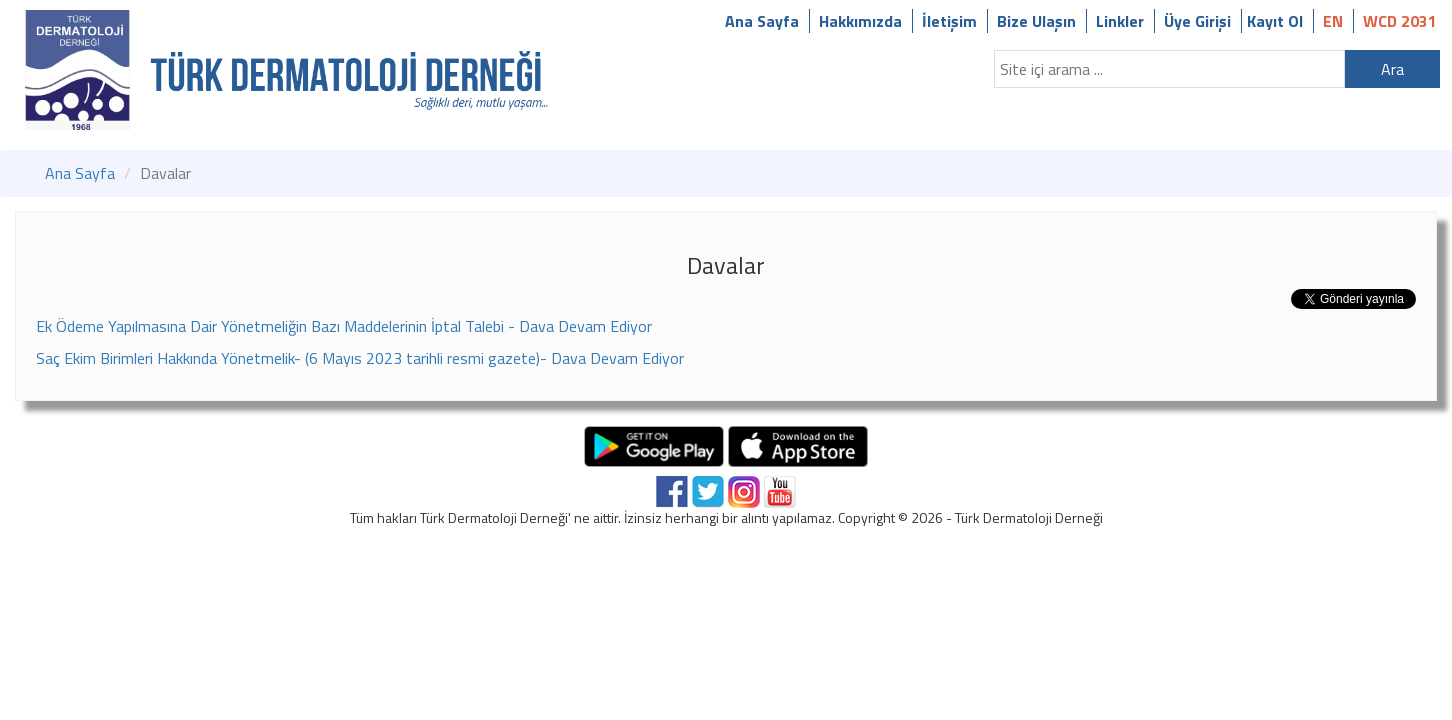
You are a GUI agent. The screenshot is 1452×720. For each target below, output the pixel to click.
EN (1333, 21)
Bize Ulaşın (1036, 21)
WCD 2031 (1400, 21)
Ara (1392, 69)
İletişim (949, 21)
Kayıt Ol (1275, 21)
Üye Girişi (1197, 21)
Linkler (1120, 21)
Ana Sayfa (762, 21)
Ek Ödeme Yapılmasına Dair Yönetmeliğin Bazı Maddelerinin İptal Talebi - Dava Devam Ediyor (344, 326)
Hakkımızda (860, 21)
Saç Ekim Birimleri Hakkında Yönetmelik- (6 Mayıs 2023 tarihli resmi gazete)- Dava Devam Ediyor (360, 358)
